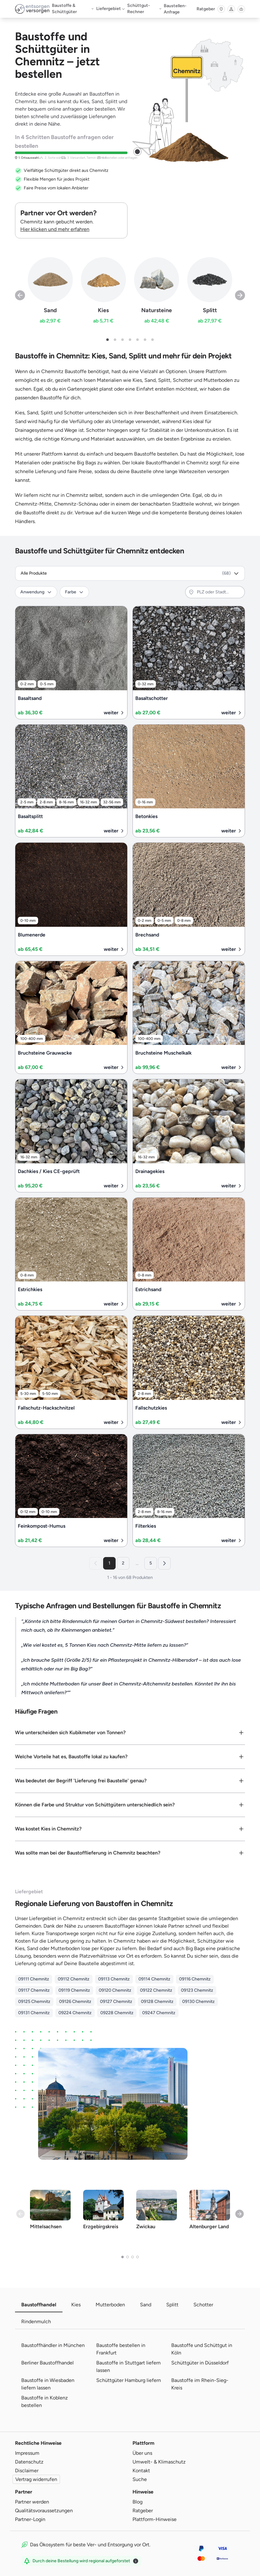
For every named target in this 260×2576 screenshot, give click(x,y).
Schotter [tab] (203, 2305)
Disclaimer (26, 2471)
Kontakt (141, 2471)
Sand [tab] (145, 2305)
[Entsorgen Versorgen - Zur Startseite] (32, 9)
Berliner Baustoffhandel (47, 2363)
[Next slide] (240, 295)
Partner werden (32, 2502)
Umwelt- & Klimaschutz (159, 2462)
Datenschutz (29, 2462)
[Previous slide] (20, 295)
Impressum (27, 2453)
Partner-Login (30, 2519)
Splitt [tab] (172, 2305)
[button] (107, 339)
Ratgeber (206, 9)
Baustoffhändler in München (53, 2345)
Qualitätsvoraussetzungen (44, 2511)
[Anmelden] (231, 9)
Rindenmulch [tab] (36, 2321)
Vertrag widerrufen (36, 2479)
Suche (139, 2479)
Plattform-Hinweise (154, 2519)
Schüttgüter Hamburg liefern (128, 2380)
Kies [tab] (76, 2305)
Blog (137, 2502)
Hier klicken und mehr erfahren (54, 229)
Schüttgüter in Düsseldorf (200, 2363)
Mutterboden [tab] (110, 2305)
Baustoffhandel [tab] (38, 2305)
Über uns (142, 2453)
